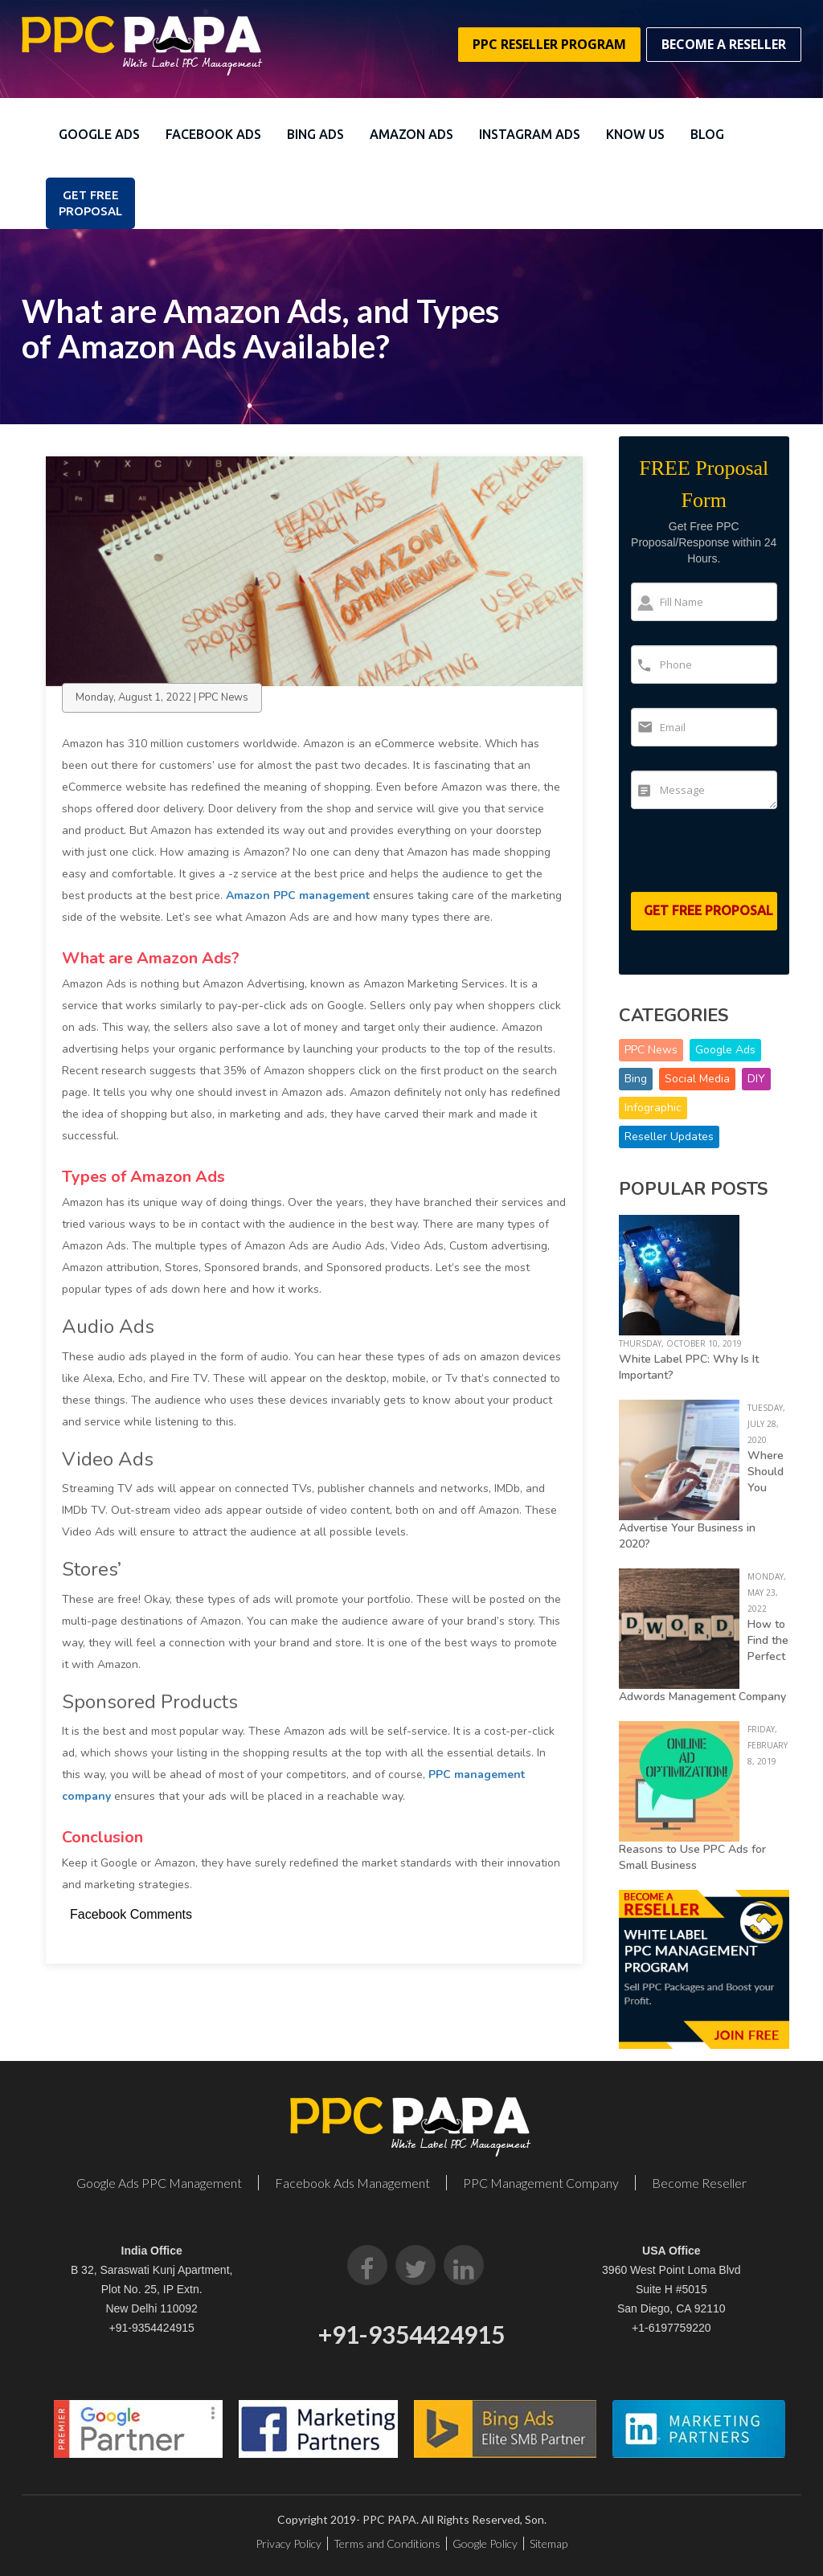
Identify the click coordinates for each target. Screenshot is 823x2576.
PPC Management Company (541, 2182)
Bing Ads (315, 134)
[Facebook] (367, 2265)
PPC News (651, 1049)
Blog (707, 134)
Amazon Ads (411, 134)
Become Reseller (699, 2182)
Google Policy (485, 2543)
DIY (756, 1078)
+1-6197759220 (671, 2327)
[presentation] (725, 857)
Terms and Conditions (387, 2543)
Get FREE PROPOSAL (90, 203)
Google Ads (99, 134)
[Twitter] (415, 2265)
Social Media (697, 1078)
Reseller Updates (669, 1136)
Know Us (635, 134)
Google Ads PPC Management (159, 2182)
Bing (635, 1078)
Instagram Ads (529, 134)
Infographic (653, 1107)
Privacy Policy (288, 2543)
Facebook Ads (213, 134)
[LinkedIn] (464, 2265)
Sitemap (548, 2543)
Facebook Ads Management (352, 2182)
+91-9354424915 (151, 2327)
